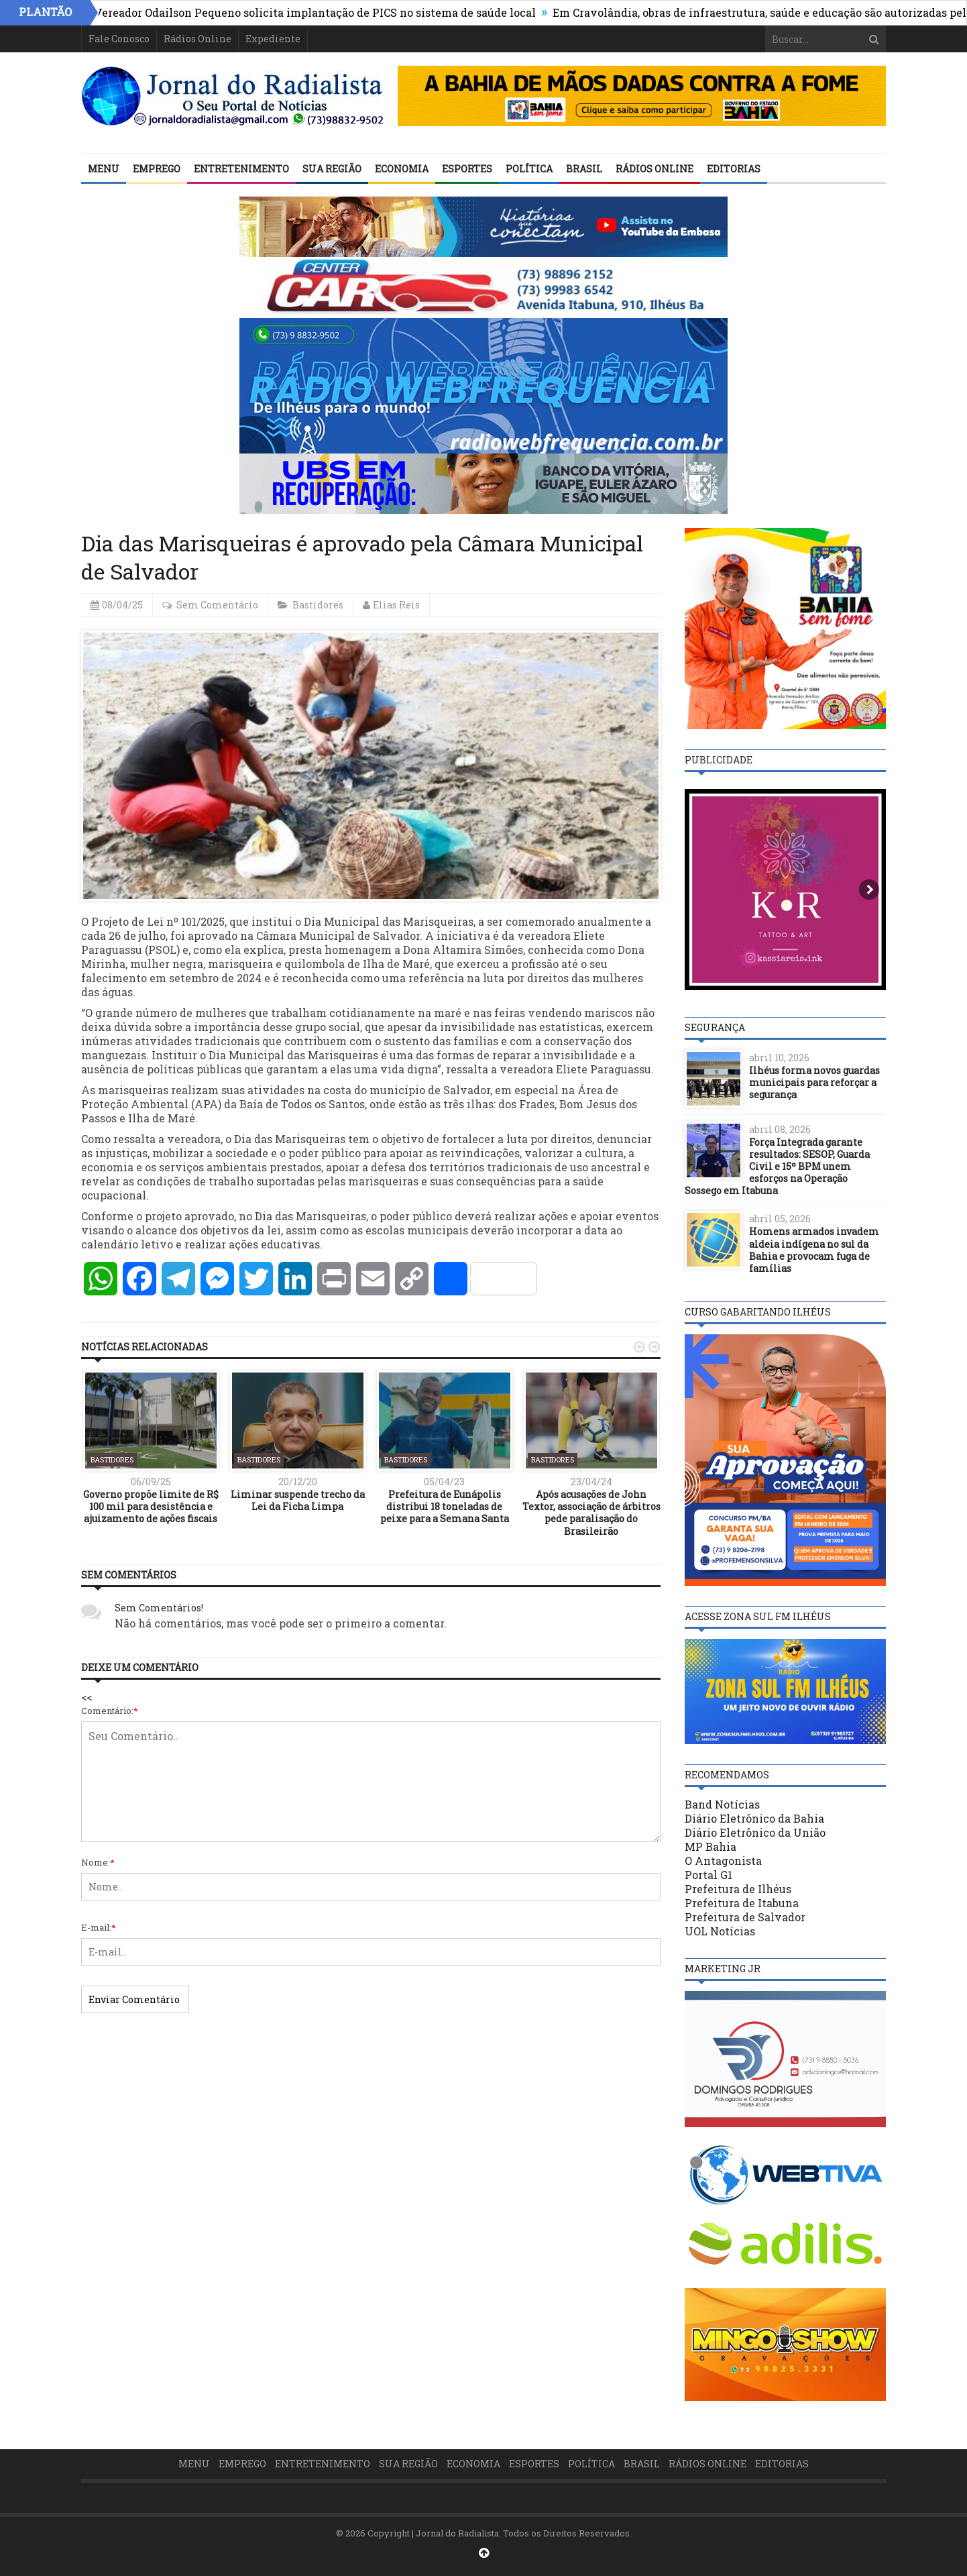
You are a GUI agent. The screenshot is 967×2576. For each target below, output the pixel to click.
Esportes (467, 168)
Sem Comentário (217, 604)
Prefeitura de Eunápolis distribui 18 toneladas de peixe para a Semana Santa (444, 1506)
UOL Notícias (720, 1931)
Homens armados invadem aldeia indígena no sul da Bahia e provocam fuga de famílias (814, 1250)
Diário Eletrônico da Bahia (754, 1818)
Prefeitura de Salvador (745, 1917)
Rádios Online (197, 38)
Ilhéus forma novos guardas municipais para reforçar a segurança (814, 1082)
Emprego (156, 168)
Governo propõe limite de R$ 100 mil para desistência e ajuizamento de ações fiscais (151, 1506)
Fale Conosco (119, 38)
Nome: (98, 1862)
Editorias (733, 168)
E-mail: (98, 1927)
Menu (103, 168)
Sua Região (331, 168)
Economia (402, 168)
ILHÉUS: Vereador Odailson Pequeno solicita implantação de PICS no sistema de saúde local (308, 12)
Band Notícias (722, 1804)
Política (529, 168)
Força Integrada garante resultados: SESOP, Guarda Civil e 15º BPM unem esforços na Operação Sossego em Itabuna (777, 1166)
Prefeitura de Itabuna (742, 1903)
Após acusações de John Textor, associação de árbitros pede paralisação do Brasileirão (591, 1513)
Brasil (584, 168)
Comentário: (109, 1711)
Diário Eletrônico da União (755, 1832)
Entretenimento (241, 168)
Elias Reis (396, 604)
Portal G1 (708, 1875)
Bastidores (317, 604)
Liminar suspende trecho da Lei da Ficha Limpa (298, 1500)
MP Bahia (710, 1846)
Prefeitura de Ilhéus (738, 1889)
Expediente (272, 38)
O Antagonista (723, 1861)
